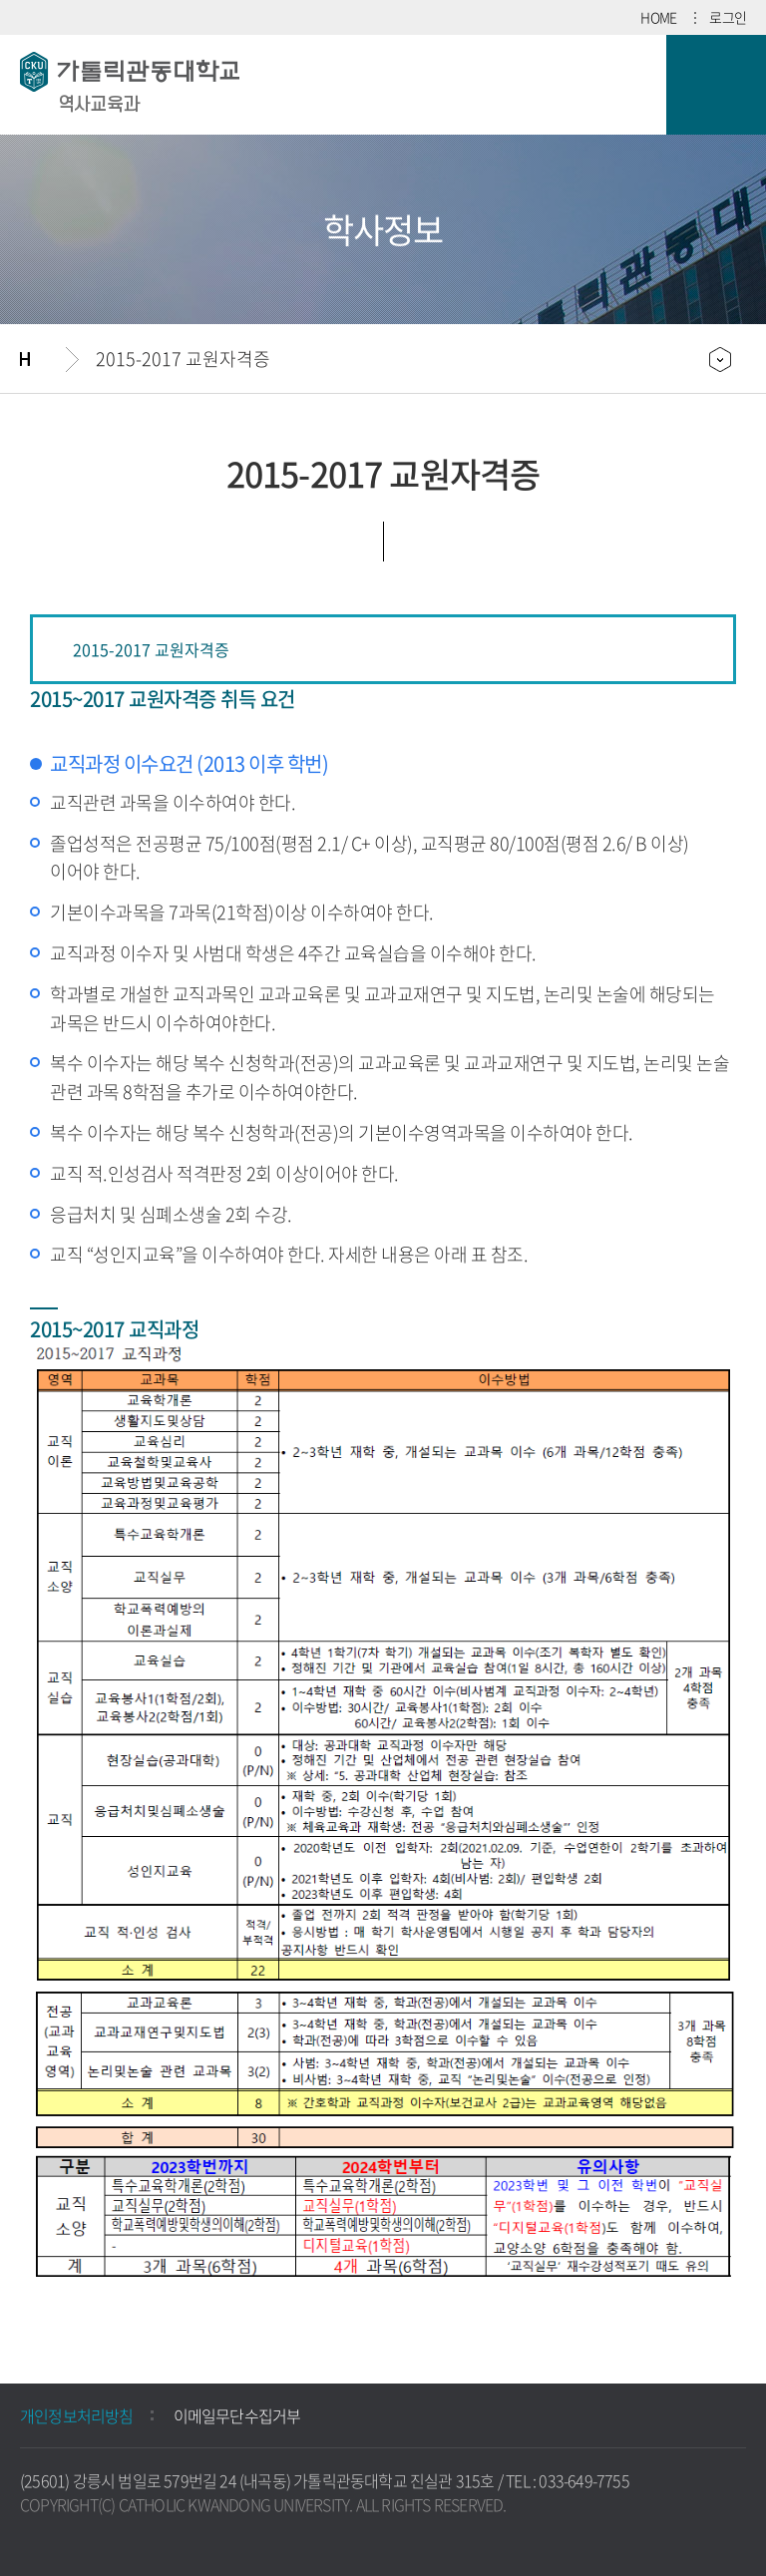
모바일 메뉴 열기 (716, 85)
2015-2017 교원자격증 (183, 358)
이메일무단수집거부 (237, 2415)
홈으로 (43, 359)
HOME (658, 17)
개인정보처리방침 (77, 2415)
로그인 (727, 17)
